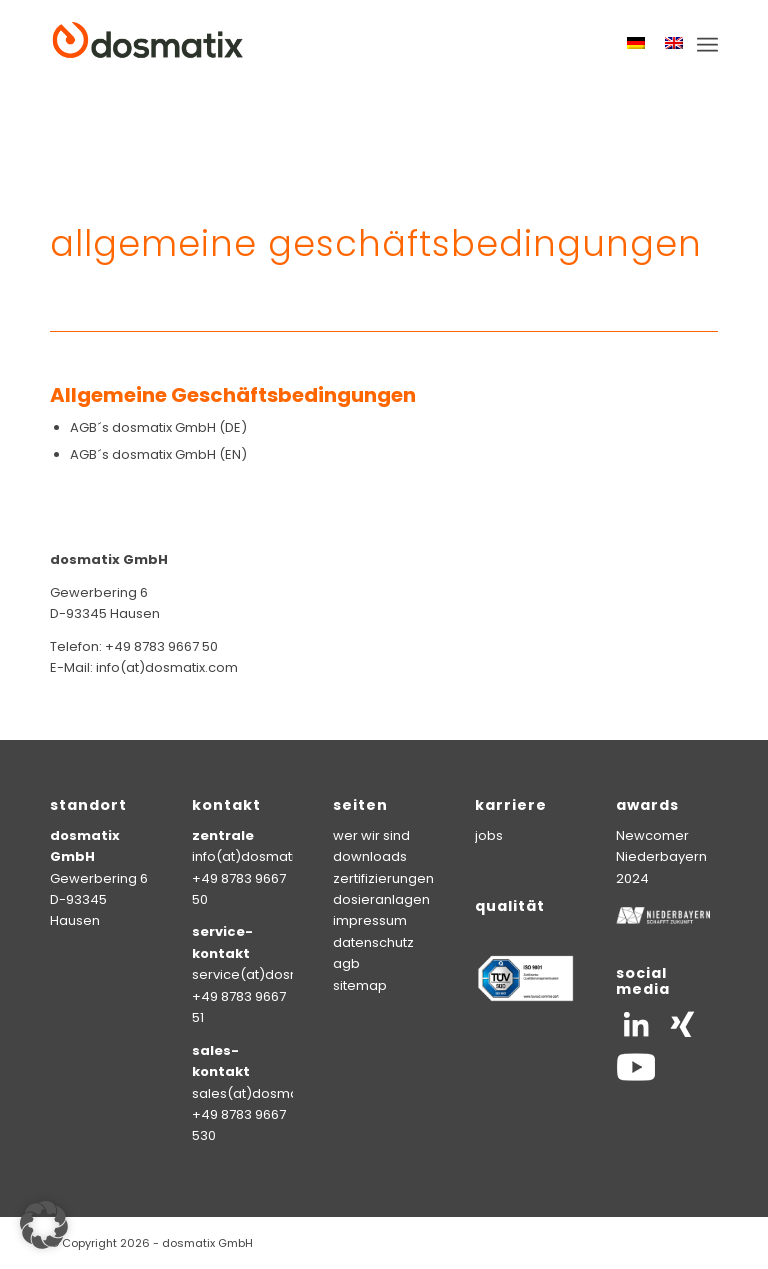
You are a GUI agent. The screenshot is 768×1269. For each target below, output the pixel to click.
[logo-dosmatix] (148, 45)
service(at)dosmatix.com (275, 974)
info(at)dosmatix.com (263, 856)
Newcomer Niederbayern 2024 (661, 857)
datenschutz (373, 942)
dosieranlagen (381, 899)
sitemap (360, 985)
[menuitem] (707, 45)
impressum (370, 920)
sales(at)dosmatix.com (268, 1093)
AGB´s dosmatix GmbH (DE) (158, 427)
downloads (370, 856)
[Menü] (707, 45)
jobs (489, 835)
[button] (44, 1225)
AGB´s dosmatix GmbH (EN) (158, 454)
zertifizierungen (383, 878)
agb (346, 963)
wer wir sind (371, 835)
